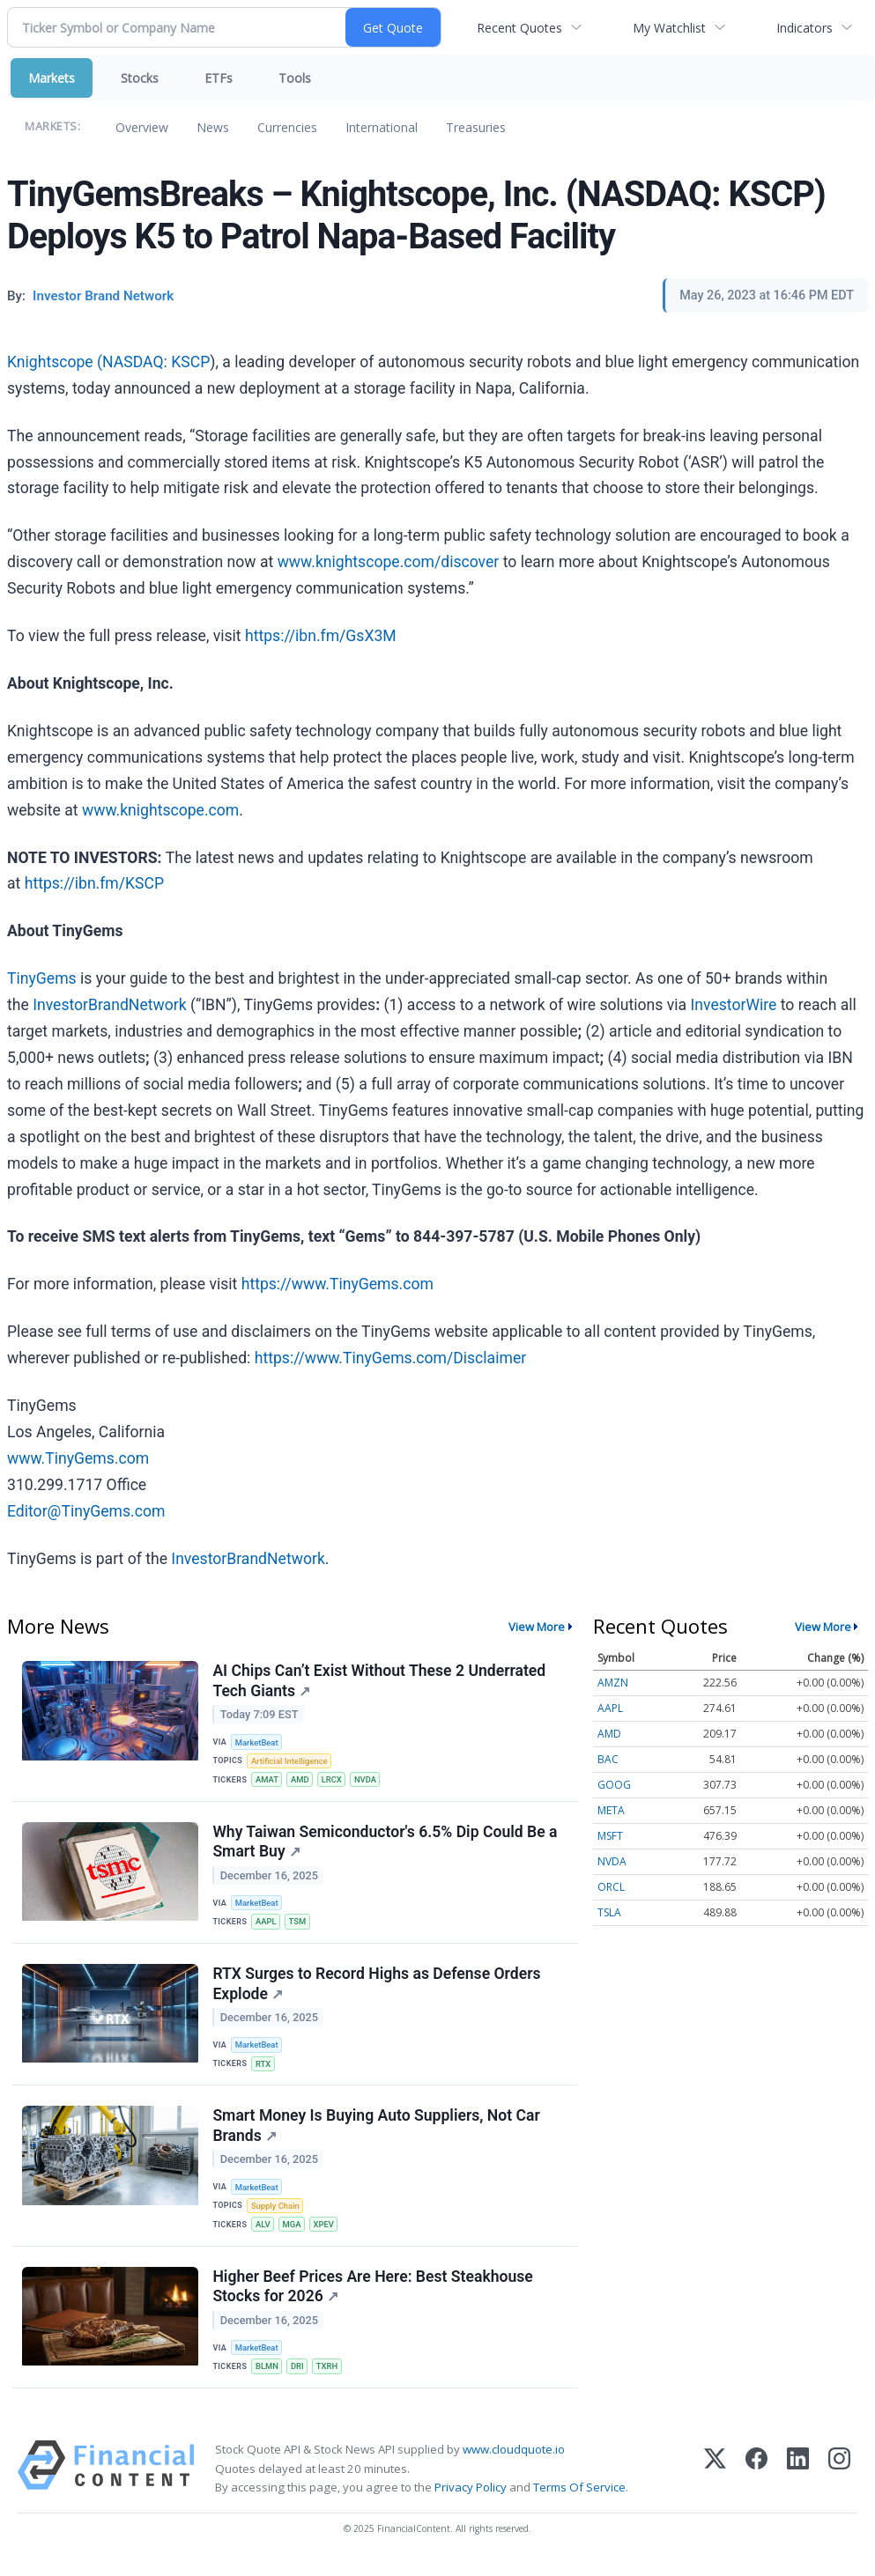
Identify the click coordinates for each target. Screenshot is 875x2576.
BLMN (267, 2378)
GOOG (614, 1784)
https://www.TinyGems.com (337, 1284)
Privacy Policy (470, 2500)
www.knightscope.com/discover (389, 562)
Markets (51, 78)
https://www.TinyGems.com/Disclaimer (390, 1358)
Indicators (804, 27)
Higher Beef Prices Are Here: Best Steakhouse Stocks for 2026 (373, 2297)
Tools (294, 78)
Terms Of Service (579, 2500)
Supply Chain (276, 2214)
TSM (299, 1925)
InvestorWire (733, 1005)
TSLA (609, 1912)
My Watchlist (669, 27)
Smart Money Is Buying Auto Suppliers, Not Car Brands (376, 2134)
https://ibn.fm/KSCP (94, 883)
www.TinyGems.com (78, 1458)
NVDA (369, 1781)
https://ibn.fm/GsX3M (321, 636)
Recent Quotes (519, 27)
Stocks (140, 78)
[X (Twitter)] (715, 2481)
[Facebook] (756, 2481)
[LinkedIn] (798, 2481)
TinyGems (42, 978)
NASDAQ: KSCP (156, 362)
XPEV (326, 2234)
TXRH (330, 2378)
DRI (299, 2378)
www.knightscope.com (160, 810)
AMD (302, 1781)
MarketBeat (258, 1742)
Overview (141, 127)
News (213, 127)
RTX (264, 2070)
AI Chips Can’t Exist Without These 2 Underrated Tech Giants (379, 1682)
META (611, 1810)
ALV (263, 2234)
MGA (294, 2234)
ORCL (611, 1886)
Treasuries (476, 127)
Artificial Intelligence (291, 1762)
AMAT (267, 1781)
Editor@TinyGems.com (86, 1511)
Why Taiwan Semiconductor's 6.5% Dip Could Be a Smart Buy (385, 1845)
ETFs (218, 78)
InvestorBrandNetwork (109, 1005)
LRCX (334, 1781)
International (381, 127)
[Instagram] (839, 2481)
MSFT (610, 1835)
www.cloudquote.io (514, 2462)
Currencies (287, 127)
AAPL (267, 1925)
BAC (608, 1759)
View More (536, 1627)
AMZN (612, 1682)
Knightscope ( (54, 362)
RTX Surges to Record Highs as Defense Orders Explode (377, 1989)
